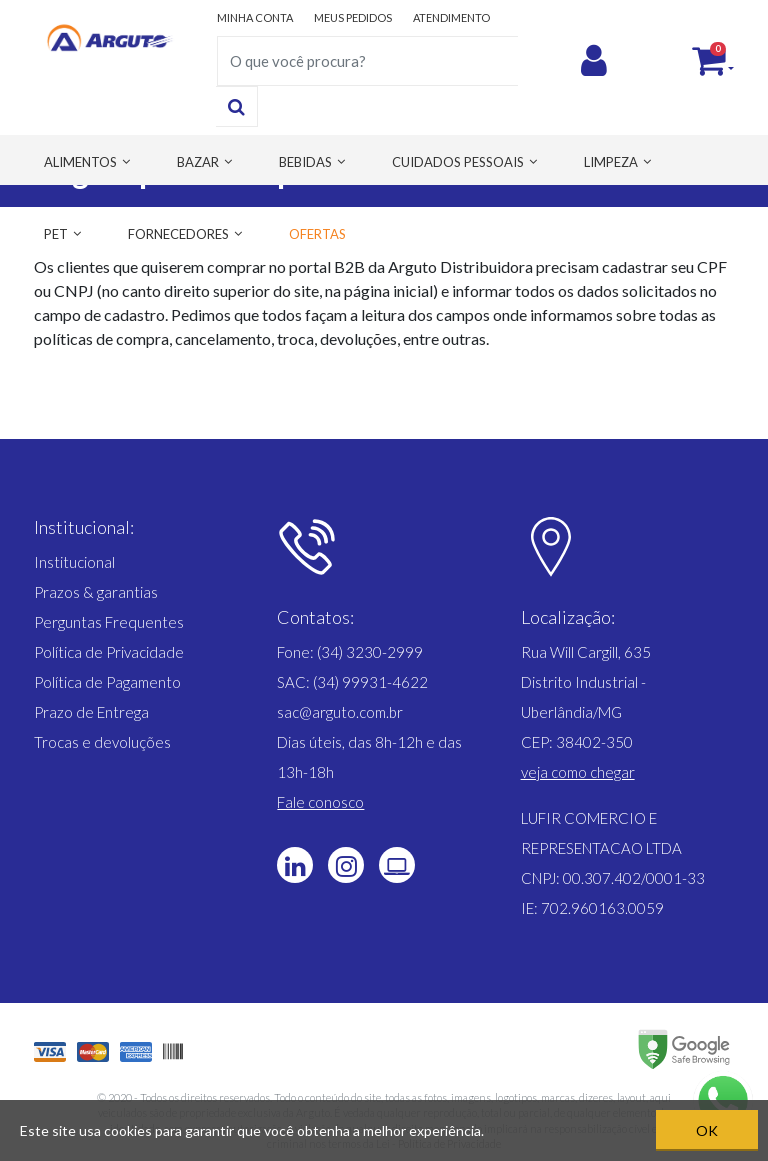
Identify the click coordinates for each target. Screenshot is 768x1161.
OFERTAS (317, 234)
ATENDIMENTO (451, 17)
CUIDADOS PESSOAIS (458, 162)
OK (707, 1130)
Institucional (74, 562)
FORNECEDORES (178, 234)
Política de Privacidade (109, 652)
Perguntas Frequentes (109, 622)
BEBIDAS (305, 162)
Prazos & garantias (96, 592)
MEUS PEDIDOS (353, 17)
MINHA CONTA (255, 17)
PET (56, 234)
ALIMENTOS (80, 162)
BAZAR (198, 162)
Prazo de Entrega (91, 712)
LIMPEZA (611, 162)
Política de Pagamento (107, 682)
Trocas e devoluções (102, 742)
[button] (578, 772)
